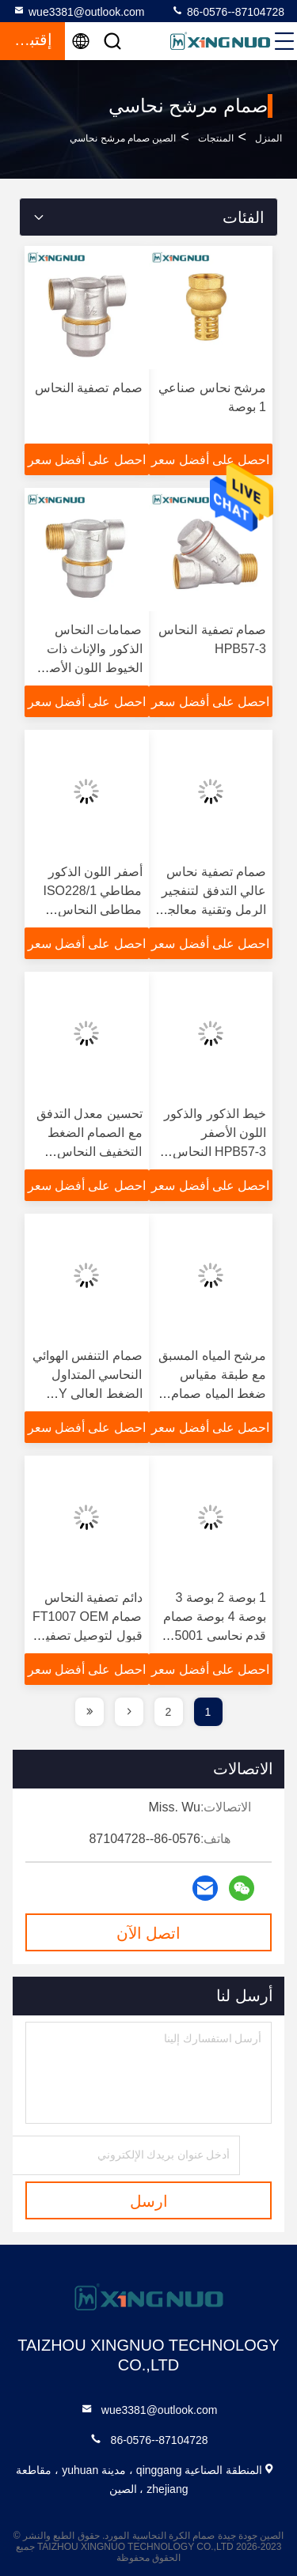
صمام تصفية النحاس (89, 388)
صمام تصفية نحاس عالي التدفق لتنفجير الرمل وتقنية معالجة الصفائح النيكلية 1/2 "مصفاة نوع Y (213, 909)
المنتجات (216, 138)
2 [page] (169, 1711)
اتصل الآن (148, 1933)
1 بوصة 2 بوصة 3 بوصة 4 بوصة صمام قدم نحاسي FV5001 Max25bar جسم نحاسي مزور (212, 1635)
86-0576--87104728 (227, 11)
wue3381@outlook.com (79, 11)
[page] (129, 1712)
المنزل (268, 138)
